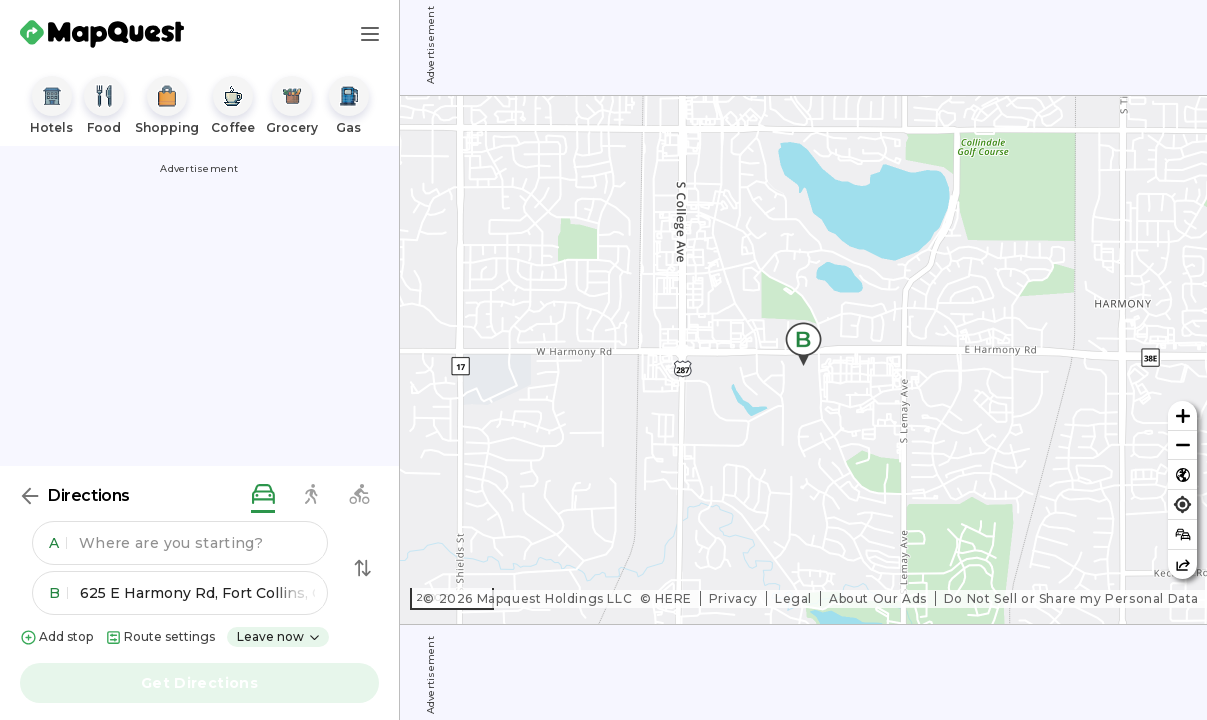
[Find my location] (1182, 504)
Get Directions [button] (199, 683)
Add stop (56, 637)
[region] (803, 360)
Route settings (160, 637)
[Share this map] (1182, 564)
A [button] (58, 543)
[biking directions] (359, 495)
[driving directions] (263, 495)
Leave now (279, 636)
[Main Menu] (370, 34)
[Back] (30, 496)
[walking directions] (311, 495)
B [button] (58, 593)
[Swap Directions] (363, 568)
